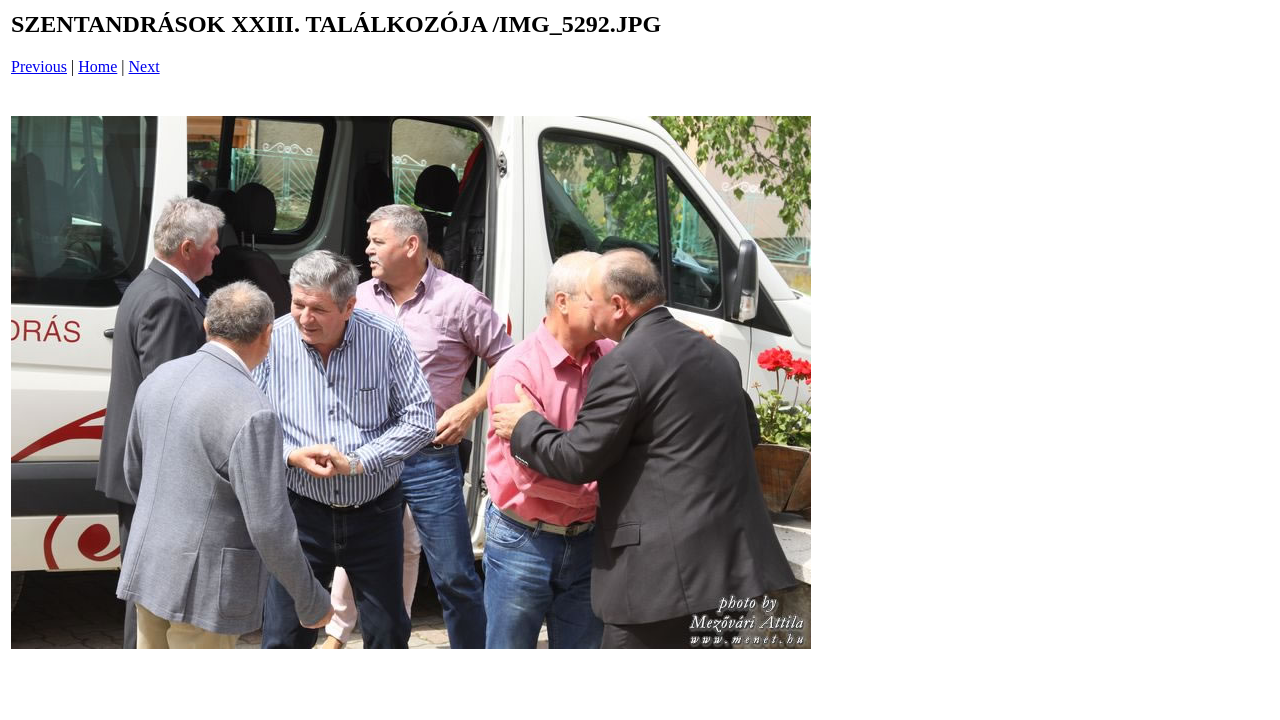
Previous (39, 66)
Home (97, 66)
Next (144, 66)
